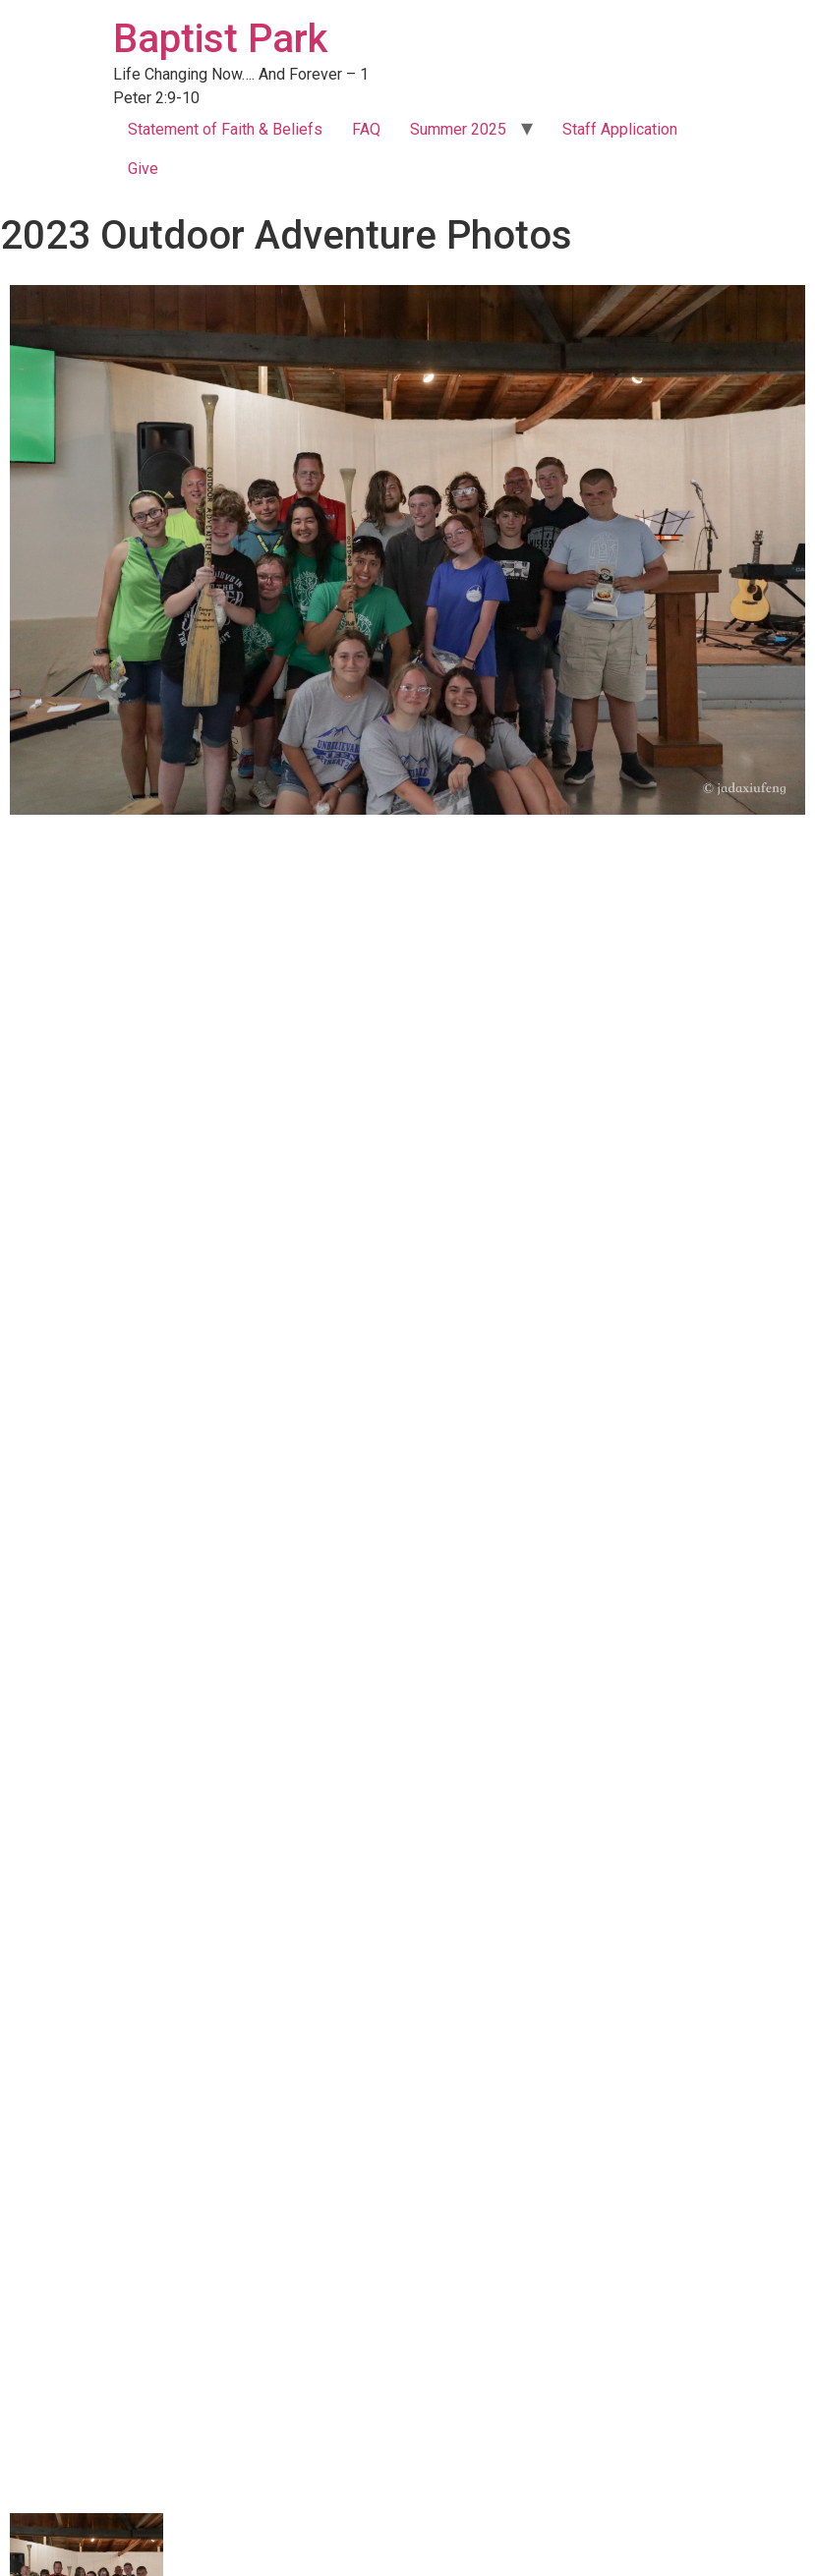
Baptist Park (220, 39)
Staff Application (619, 129)
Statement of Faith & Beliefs (225, 129)
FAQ (366, 129)
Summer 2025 (458, 129)
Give (143, 168)
